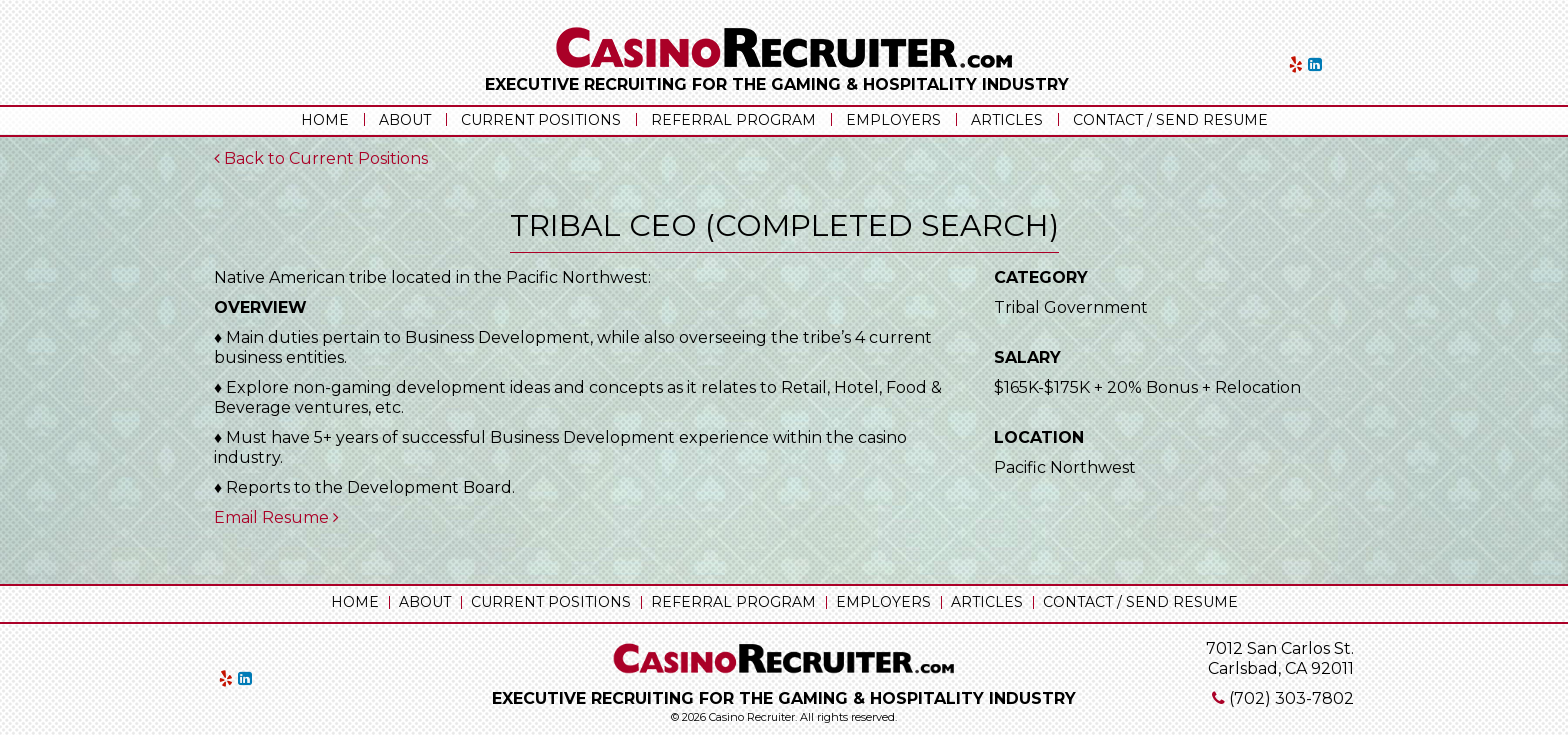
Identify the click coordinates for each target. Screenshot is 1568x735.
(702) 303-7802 (1291, 698)
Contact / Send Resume (1170, 120)
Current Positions (541, 120)
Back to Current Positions (321, 158)
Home (325, 120)
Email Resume (276, 517)
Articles (1007, 120)
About (405, 120)
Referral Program (733, 120)
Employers (893, 120)
